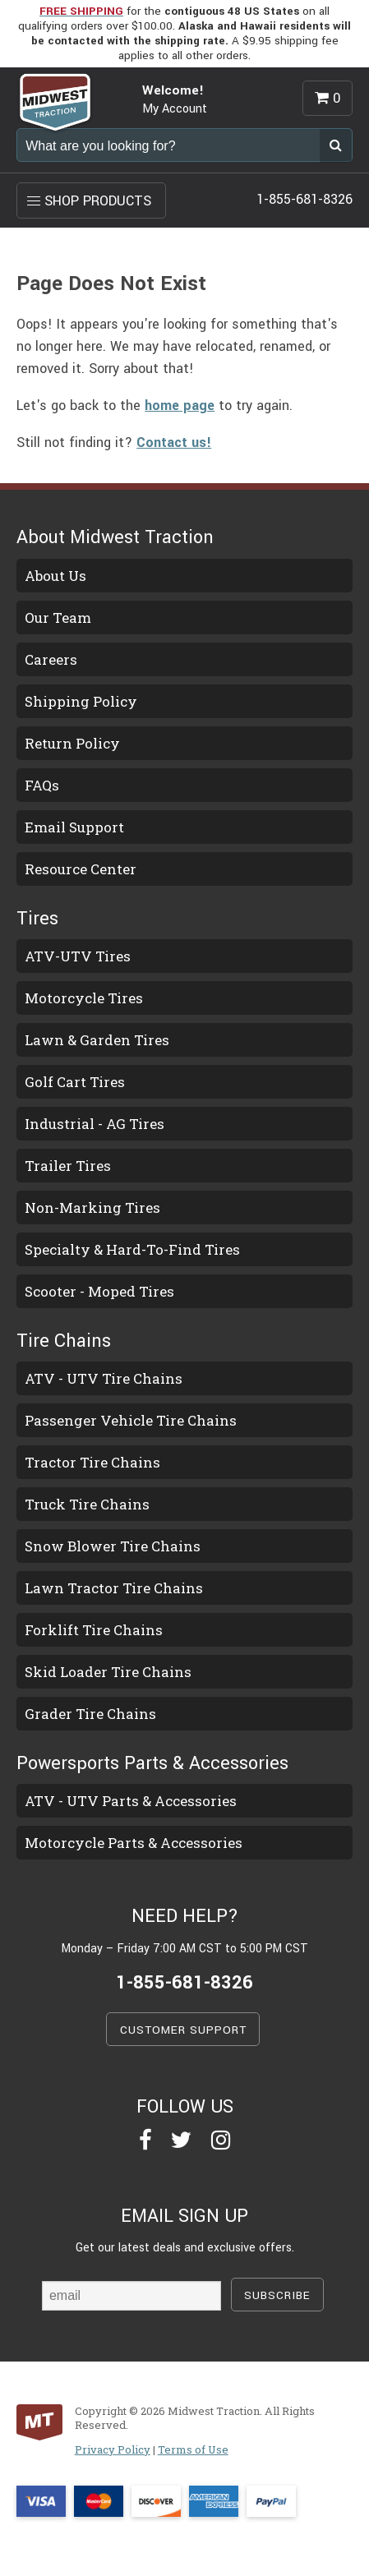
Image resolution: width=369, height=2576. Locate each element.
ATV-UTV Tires (78, 956)
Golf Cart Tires (75, 1081)
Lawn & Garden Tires (97, 1039)
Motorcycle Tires (84, 997)
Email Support (74, 827)
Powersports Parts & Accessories (152, 1763)
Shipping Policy (81, 701)
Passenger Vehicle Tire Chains (131, 1420)
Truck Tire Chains (87, 1504)
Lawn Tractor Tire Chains (114, 1587)
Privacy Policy (112, 2449)
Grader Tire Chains (90, 1713)
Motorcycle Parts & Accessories (133, 1842)
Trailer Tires (68, 1165)
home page (179, 405)
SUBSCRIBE (277, 2295)
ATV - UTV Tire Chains (103, 1378)
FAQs (42, 785)
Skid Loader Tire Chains (108, 1671)
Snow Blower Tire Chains (113, 1546)
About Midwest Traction (115, 537)
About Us (55, 575)
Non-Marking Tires (92, 1207)
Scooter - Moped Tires (99, 1291)
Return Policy (72, 743)
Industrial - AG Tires (94, 1123)
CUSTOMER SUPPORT (183, 2030)
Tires (37, 919)
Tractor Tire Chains (92, 1462)
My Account (174, 109)
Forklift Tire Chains (94, 1629)
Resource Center (80, 868)
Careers (51, 659)
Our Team (58, 617)
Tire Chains (63, 1341)
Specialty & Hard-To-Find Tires (132, 1249)
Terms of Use (193, 2449)
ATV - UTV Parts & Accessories (131, 1800)
